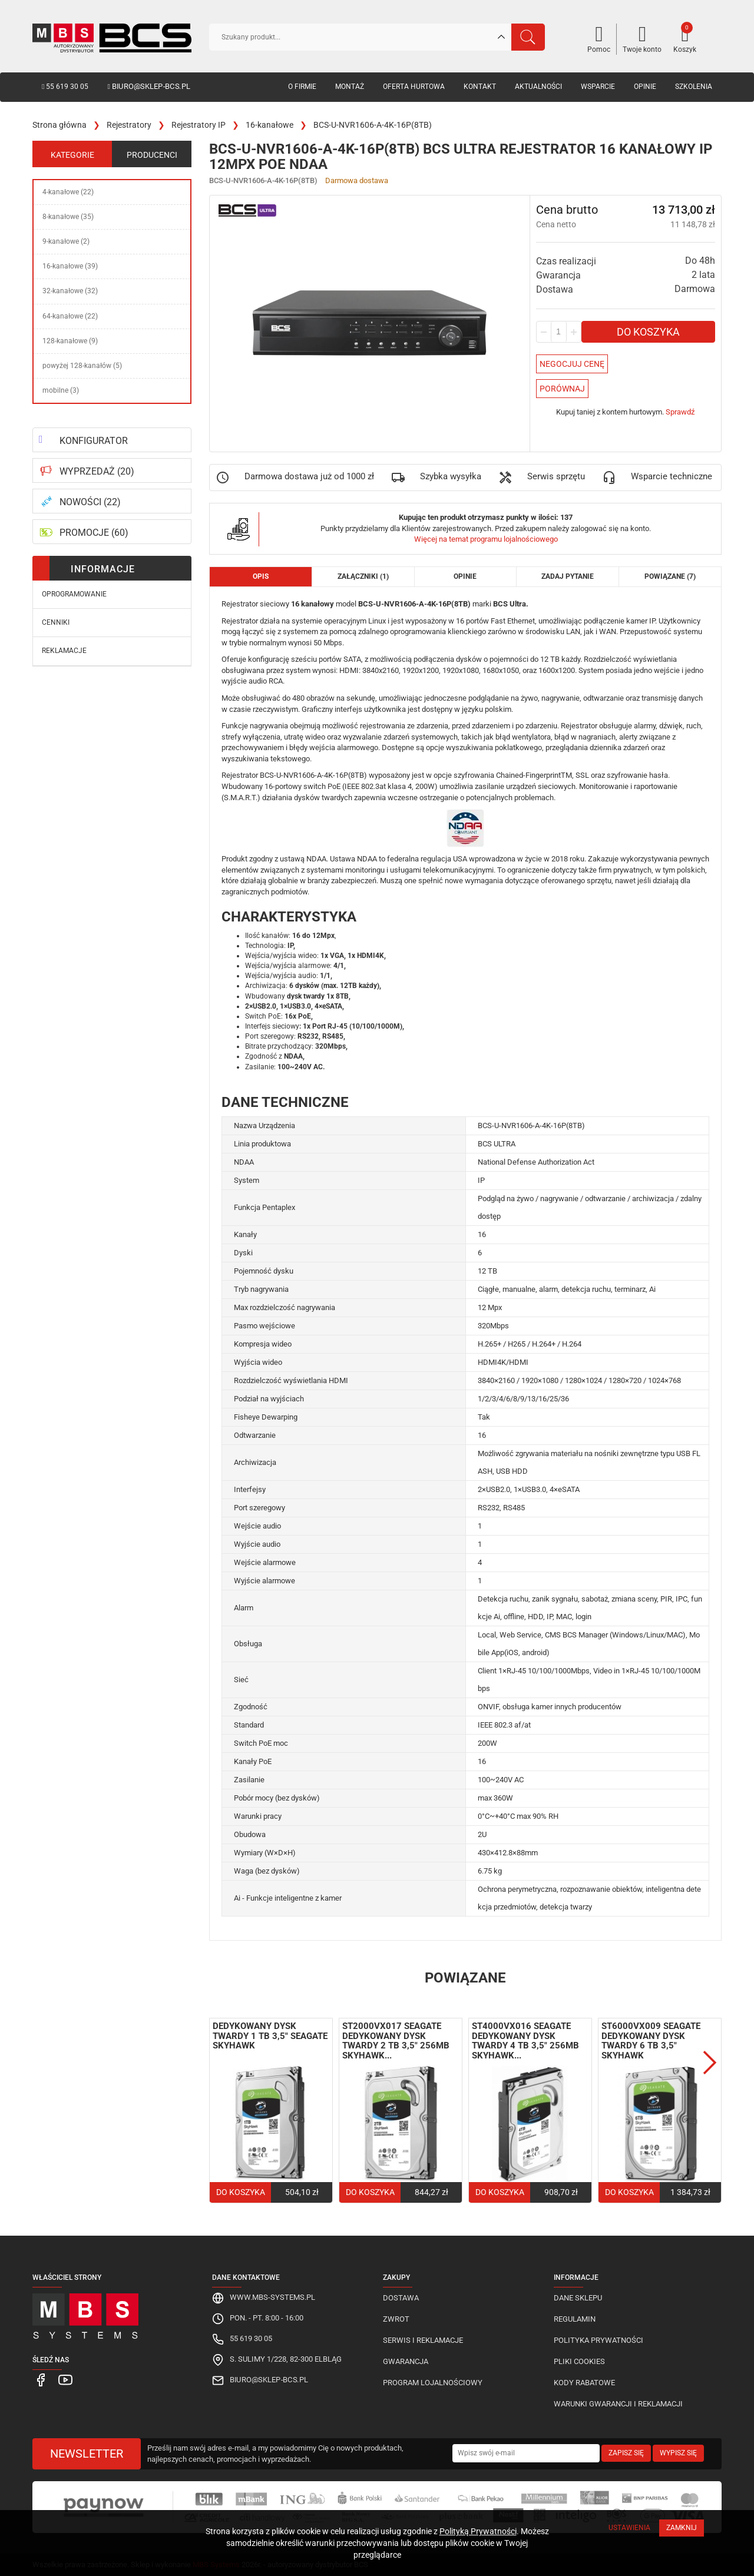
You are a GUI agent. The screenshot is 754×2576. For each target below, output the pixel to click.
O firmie (302, 86)
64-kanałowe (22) (70, 316)
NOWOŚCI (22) (90, 502)
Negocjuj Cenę (572, 364)
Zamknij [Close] (681, 2528)
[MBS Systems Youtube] (61, 2379)
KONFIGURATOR (93, 440)
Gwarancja (405, 2361)
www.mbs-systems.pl (272, 2297)
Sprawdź (680, 411)
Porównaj (562, 388)
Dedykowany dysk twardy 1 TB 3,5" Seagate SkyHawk (270, 2036)
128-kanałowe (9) (70, 341)
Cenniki (56, 622)
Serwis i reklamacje (423, 2340)
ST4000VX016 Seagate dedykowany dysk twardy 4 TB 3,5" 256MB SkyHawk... (525, 2041)
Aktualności (538, 86)
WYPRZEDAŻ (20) (96, 471)
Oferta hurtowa (414, 86)
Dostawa (401, 2297)
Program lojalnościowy (432, 2382)
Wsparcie (598, 86)
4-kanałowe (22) (68, 192)
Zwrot (396, 2319)
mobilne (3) (60, 390)
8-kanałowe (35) (68, 217)
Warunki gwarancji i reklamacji (618, 2403)
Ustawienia (629, 2528)
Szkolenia (693, 86)
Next (710, 2062)
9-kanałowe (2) (66, 241)
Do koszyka (648, 332)
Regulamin (575, 2319)
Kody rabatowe (584, 2382)
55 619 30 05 (65, 86)
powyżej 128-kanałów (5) (82, 366)
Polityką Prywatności (478, 2531)
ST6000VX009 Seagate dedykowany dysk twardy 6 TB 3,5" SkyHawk (650, 2041)
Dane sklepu (578, 2297)
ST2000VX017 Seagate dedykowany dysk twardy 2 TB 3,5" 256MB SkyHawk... (395, 2041)
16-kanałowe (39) (70, 266)
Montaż (349, 86)
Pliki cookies (579, 2361)
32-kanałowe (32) (70, 291)
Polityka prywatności (598, 2340)
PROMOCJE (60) (93, 532)
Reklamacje (64, 651)
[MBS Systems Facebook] (40, 2379)
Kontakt (480, 86)
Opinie (645, 86)
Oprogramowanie (74, 594)
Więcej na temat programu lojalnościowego (486, 539)
